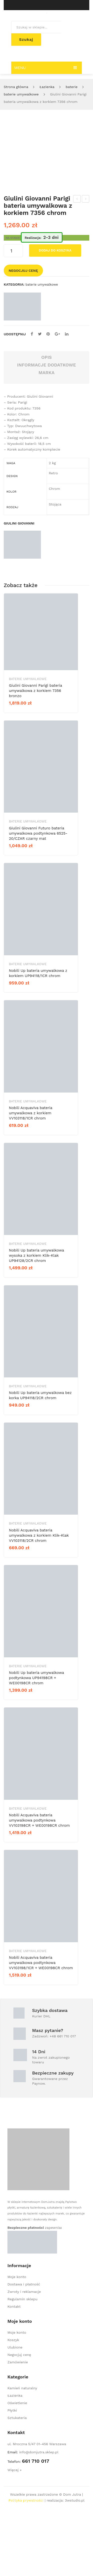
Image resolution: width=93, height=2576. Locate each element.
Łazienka (46, 87)
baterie (72, 87)
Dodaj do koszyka (55, 314)
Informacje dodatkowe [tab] (46, 429)
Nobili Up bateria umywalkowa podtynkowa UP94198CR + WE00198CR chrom (36, 1741)
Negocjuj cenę (23, 335)
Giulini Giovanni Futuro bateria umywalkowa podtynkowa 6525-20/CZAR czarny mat (38, 897)
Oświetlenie (17, 2467)
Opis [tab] (46, 421)
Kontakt (14, 2370)
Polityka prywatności (25, 2564)
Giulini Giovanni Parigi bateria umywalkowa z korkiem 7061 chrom (77, 264)
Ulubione (14, 2411)
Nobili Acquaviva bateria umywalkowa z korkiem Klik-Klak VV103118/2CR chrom (39, 1599)
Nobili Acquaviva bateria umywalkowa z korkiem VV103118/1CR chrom (30, 1177)
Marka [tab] (46, 436)
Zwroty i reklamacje (24, 2355)
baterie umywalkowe (21, 94)
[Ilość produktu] (13, 315)
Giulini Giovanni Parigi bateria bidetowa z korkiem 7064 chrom (85, 264)
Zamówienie (17, 2426)
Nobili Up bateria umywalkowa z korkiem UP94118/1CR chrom (38, 1037)
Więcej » (14, 2534)
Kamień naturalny (22, 2452)
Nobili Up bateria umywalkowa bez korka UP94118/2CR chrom (40, 1459)
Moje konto (16, 2341)
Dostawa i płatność (23, 2348)
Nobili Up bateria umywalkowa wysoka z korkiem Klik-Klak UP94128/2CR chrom (36, 1319)
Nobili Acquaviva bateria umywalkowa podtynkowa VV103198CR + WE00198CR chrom (39, 1884)
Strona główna (16, 87)
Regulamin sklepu (22, 2363)
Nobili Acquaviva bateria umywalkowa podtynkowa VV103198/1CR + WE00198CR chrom (41, 2026)
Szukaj (26, 39)
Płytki (12, 2474)
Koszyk (13, 2404)
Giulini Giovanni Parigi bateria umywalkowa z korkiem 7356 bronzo (35, 754)
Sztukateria (17, 2482)
